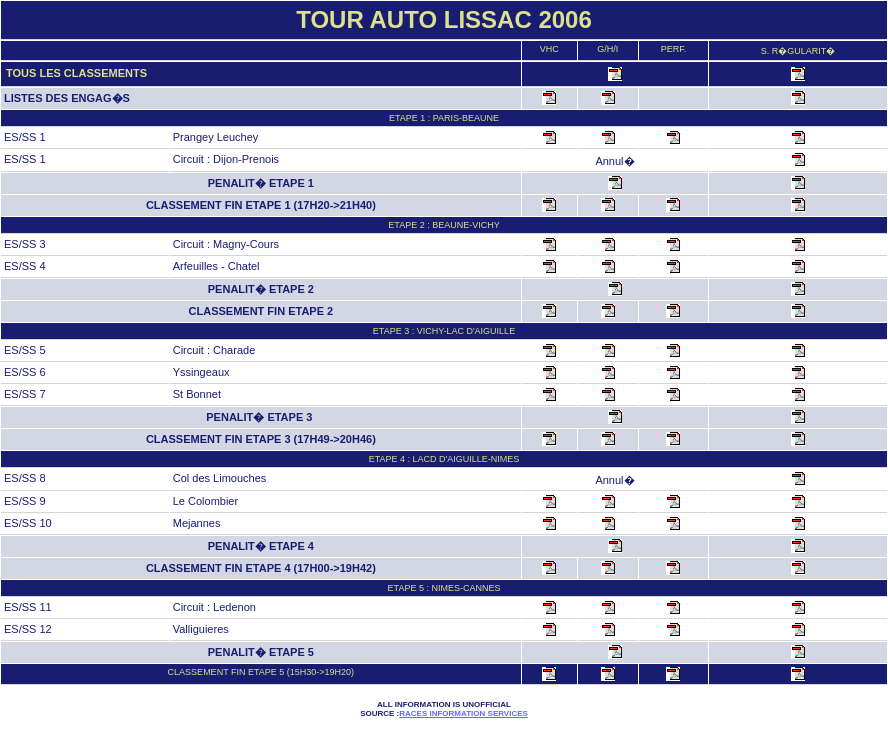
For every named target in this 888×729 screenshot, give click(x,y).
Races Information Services (463, 713)
